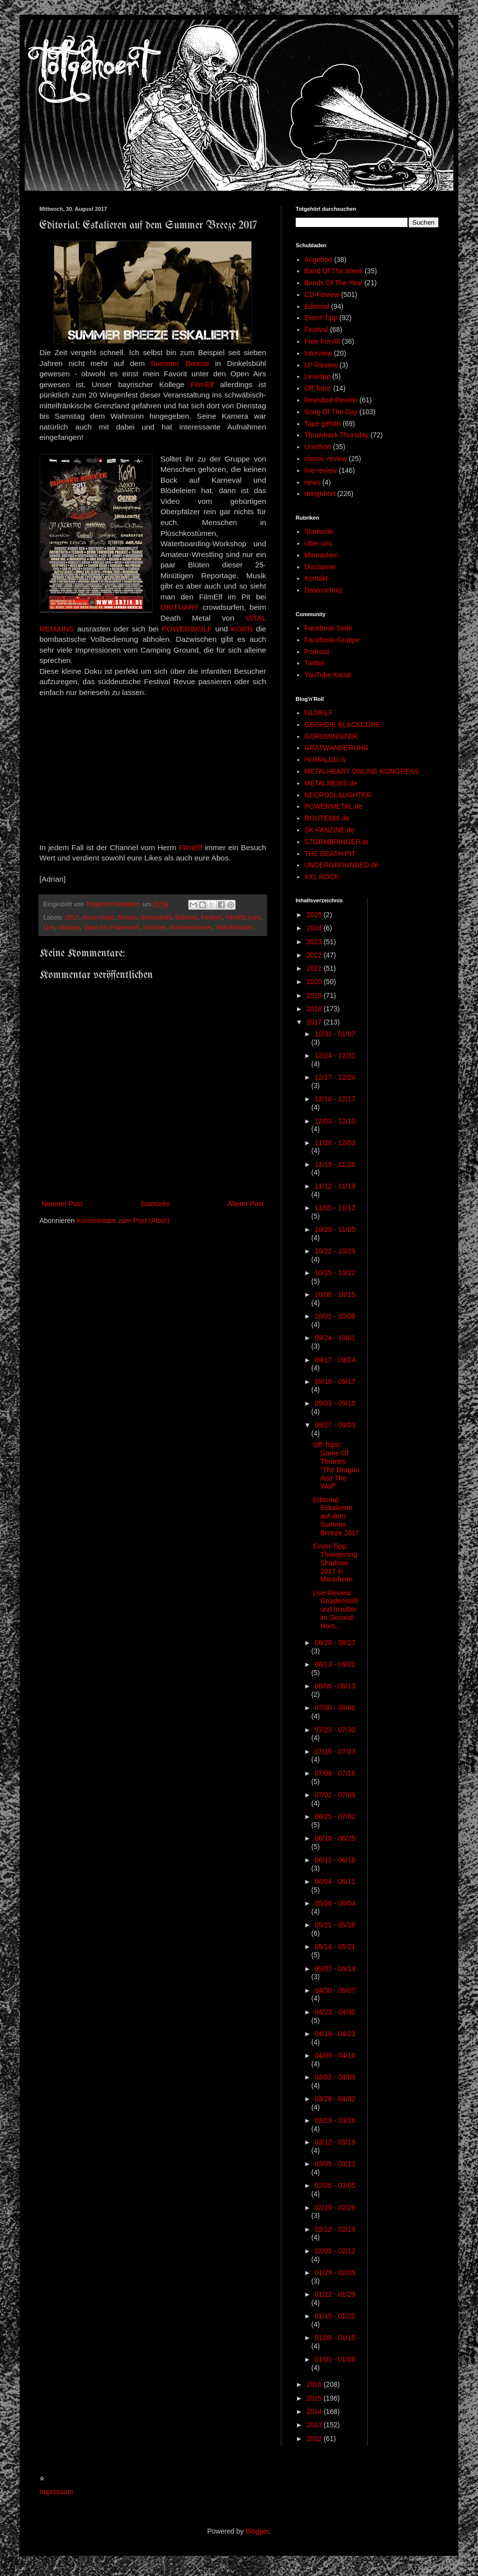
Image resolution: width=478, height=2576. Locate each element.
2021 (315, 968)
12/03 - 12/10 (334, 1121)
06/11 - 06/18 (334, 1860)
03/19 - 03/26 (334, 2120)
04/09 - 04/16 (334, 2055)
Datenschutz (324, 590)
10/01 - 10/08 (334, 1316)
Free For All (322, 341)
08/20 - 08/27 (334, 1643)
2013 (315, 2425)
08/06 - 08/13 (334, 1686)
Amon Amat (98, 917)
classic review (326, 458)
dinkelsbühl (155, 917)
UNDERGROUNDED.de (342, 865)
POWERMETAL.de (334, 806)
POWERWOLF (187, 629)
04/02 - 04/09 (334, 2077)
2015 (315, 2398)
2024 (315, 928)
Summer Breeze (180, 363)
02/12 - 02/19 (334, 2229)
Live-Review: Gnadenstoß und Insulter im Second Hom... (335, 1609)
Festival (211, 917)
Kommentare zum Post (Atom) (123, 1220)
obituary (69, 927)
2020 (315, 982)
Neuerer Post (62, 1204)
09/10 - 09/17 (334, 1382)
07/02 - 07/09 (334, 1795)
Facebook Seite (328, 628)
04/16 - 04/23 (334, 2034)
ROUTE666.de (327, 818)
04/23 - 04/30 (334, 2012)
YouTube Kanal (328, 675)
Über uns (319, 543)
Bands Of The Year (334, 283)
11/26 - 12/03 (334, 1143)
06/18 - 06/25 (334, 1838)
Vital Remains (234, 927)
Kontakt (316, 578)
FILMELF (319, 713)
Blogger (257, 2531)
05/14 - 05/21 (334, 1946)
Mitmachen (321, 555)
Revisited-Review (331, 400)
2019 (315, 995)
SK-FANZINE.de (330, 830)
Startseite (155, 1204)
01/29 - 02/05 (334, 2273)
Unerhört (318, 447)
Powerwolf (124, 927)
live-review (321, 470)
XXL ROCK (322, 877)
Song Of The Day (331, 412)
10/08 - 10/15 (334, 1294)
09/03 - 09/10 (334, 1403)
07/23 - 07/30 (334, 1730)
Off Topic (318, 388)
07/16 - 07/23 (334, 1751)
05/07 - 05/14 (334, 1969)
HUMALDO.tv (325, 759)
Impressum (56, 2492)
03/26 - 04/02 (334, 2099)
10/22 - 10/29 (334, 1251)
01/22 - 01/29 (334, 2294)
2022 (315, 955)
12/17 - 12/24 (334, 1077)
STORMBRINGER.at (337, 842)
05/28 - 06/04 (334, 1903)
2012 (315, 2439)
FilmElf (205, 384)
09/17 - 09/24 (334, 1360)
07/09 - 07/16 (334, 1773)
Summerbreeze (190, 927)
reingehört (320, 493)
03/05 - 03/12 (334, 2164)
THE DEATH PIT (330, 854)
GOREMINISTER (331, 736)
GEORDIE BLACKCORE (343, 724)
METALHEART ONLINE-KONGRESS (362, 771)
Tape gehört (323, 424)
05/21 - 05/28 (334, 1925)
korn (254, 917)
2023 (315, 942)
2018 (315, 1009)
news (313, 482)
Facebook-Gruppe (332, 640)
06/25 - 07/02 (334, 1816)
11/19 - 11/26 (334, 1164)
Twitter (315, 663)
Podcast (317, 652)
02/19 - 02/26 (334, 2208)
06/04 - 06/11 (334, 1881)
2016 (315, 2384)
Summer (154, 927)
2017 (72, 917)
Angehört (319, 260)
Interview (318, 353)
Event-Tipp (321, 318)
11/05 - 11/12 (334, 1208)
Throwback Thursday (337, 435)
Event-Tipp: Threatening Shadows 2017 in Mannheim (335, 1562)
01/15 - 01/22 (334, 2316)
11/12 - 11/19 (334, 1186)
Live (49, 927)
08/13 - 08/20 (334, 1664)
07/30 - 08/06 (334, 1708)
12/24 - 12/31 (334, 1055)
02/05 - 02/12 (334, 2251)
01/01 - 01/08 (334, 2359)
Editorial (186, 917)
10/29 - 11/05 (334, 1229)
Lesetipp (318, 376)
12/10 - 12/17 (334, 1099)
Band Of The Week (334, 271)
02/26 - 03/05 (334, 2185)
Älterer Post (246, 1204)
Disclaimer (321, 567)
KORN (242, 629)
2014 (315, 2411)
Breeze (127, 917)
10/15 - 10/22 (334, 1273)
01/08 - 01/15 (334, 2338)
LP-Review (321, 365)
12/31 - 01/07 (334, 1034)
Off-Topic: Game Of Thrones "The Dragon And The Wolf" (336, 1465)
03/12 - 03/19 (334, 2142)
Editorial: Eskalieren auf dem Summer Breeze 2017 (336, 1516)
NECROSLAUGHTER (338, 795)
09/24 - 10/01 (334, 1338)
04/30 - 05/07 (334, 1990)
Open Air (95, 927)
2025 (315, 915)
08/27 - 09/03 (334, 1425)
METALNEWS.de (331, 783)
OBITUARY (181, 607)
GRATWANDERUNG (337, 748)
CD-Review (322, 294)
